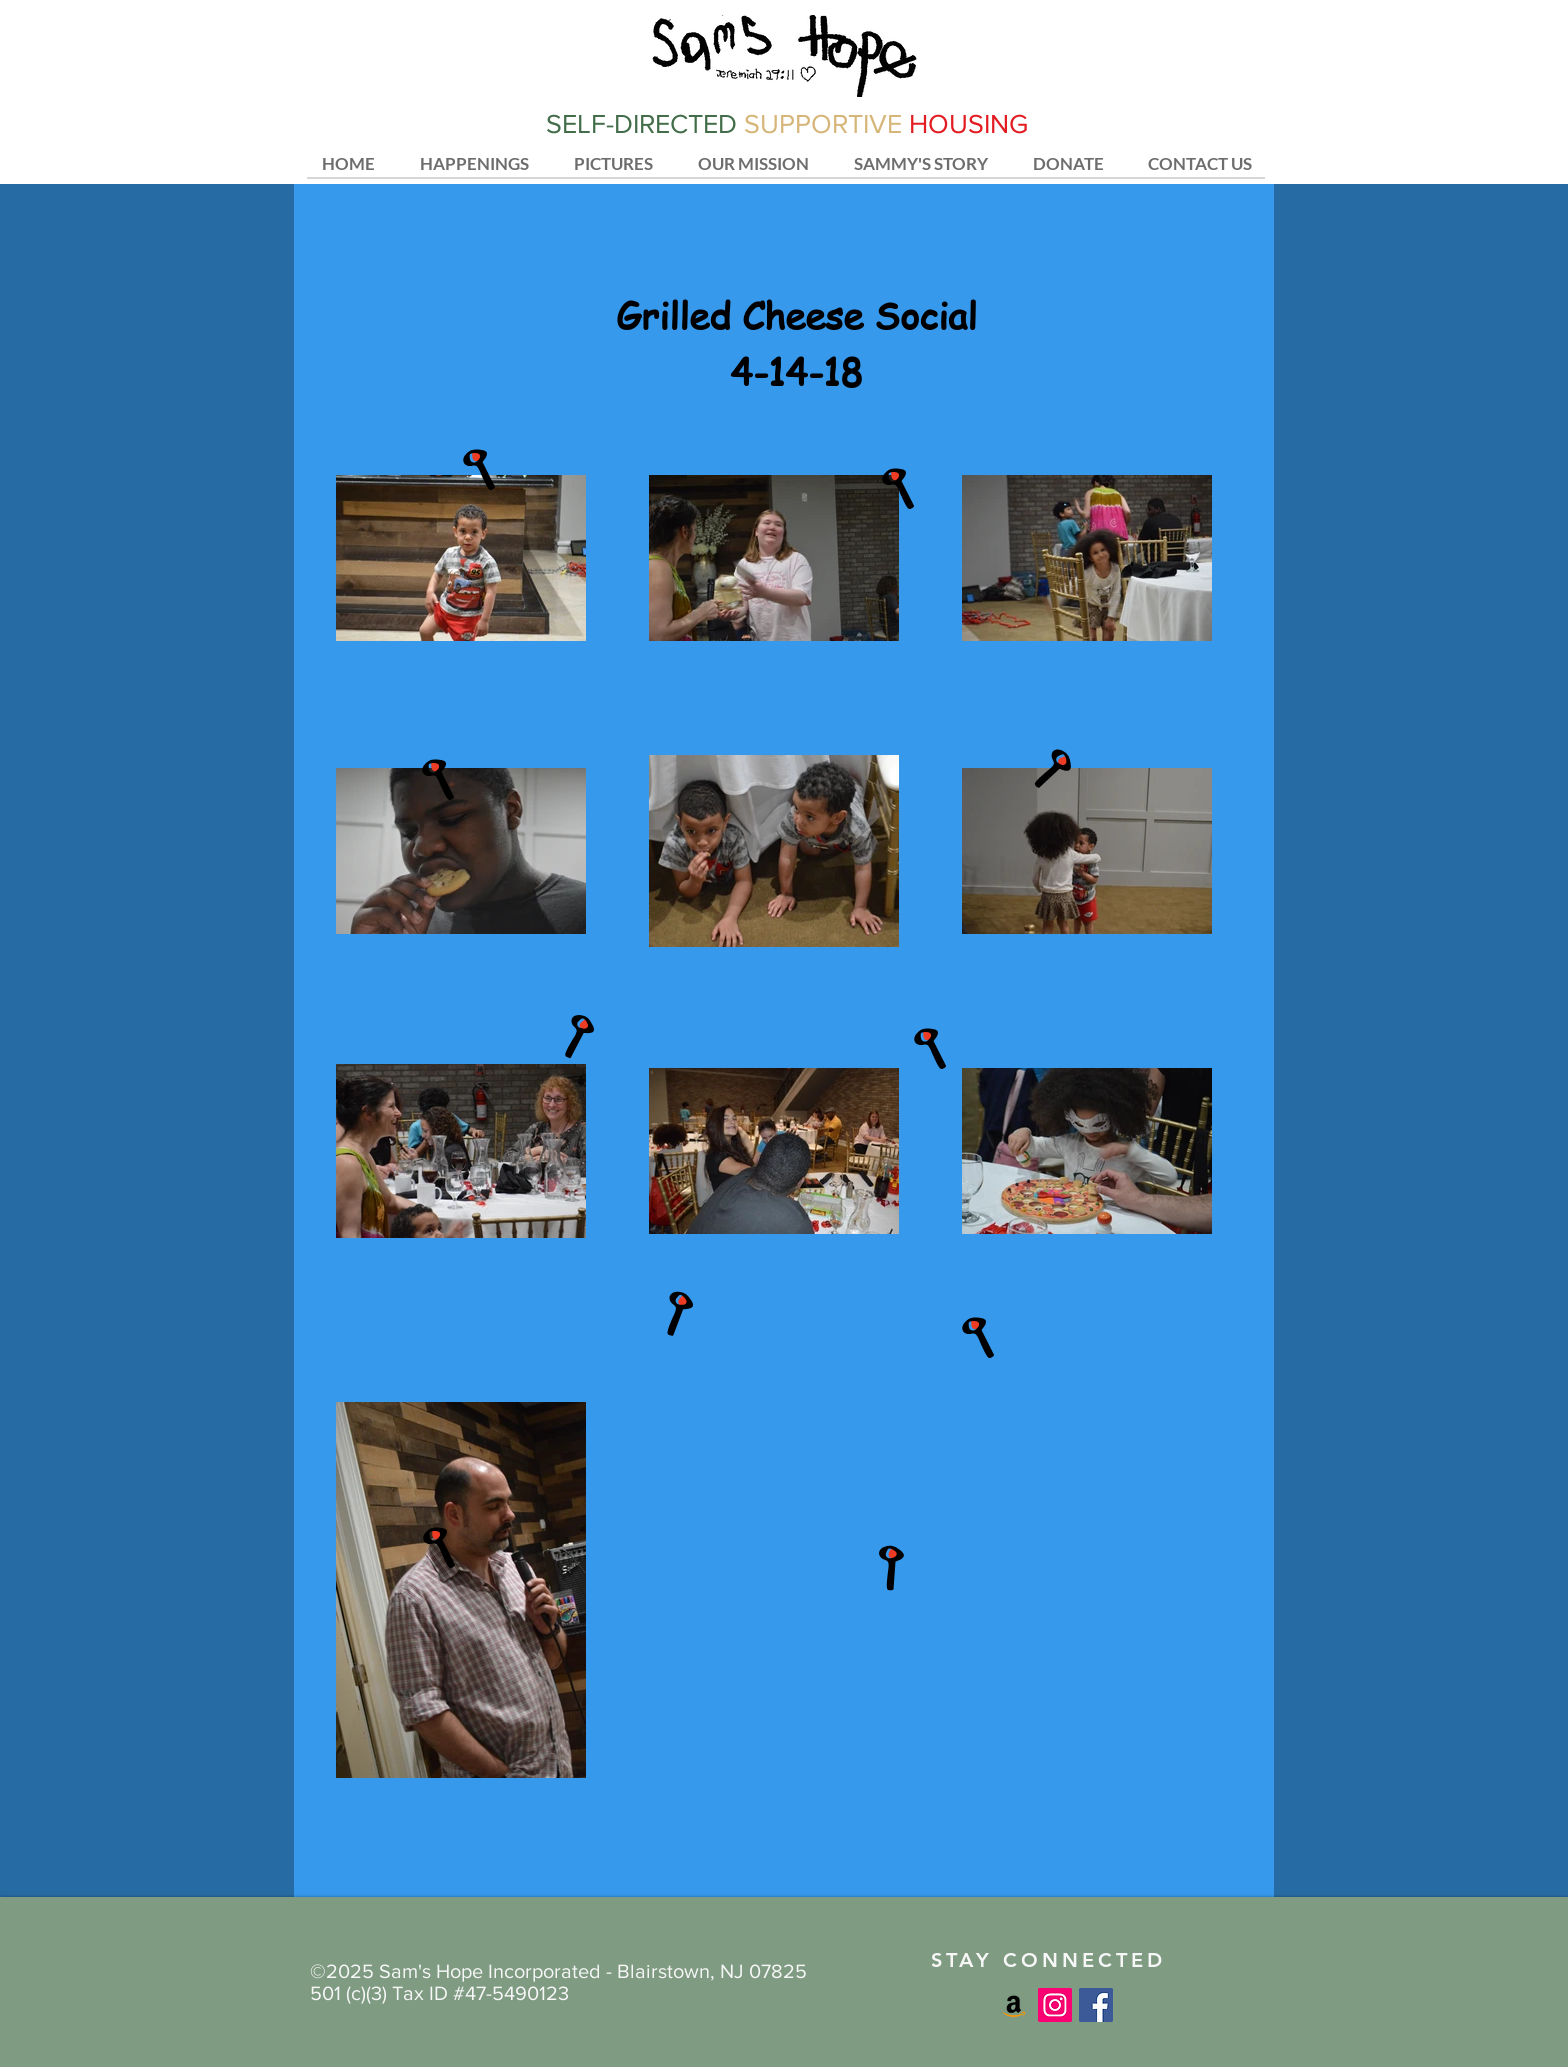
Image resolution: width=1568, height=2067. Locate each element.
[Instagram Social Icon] (1055, 2005)
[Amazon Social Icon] (1014, 2005)
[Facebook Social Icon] (1096, 2005)
